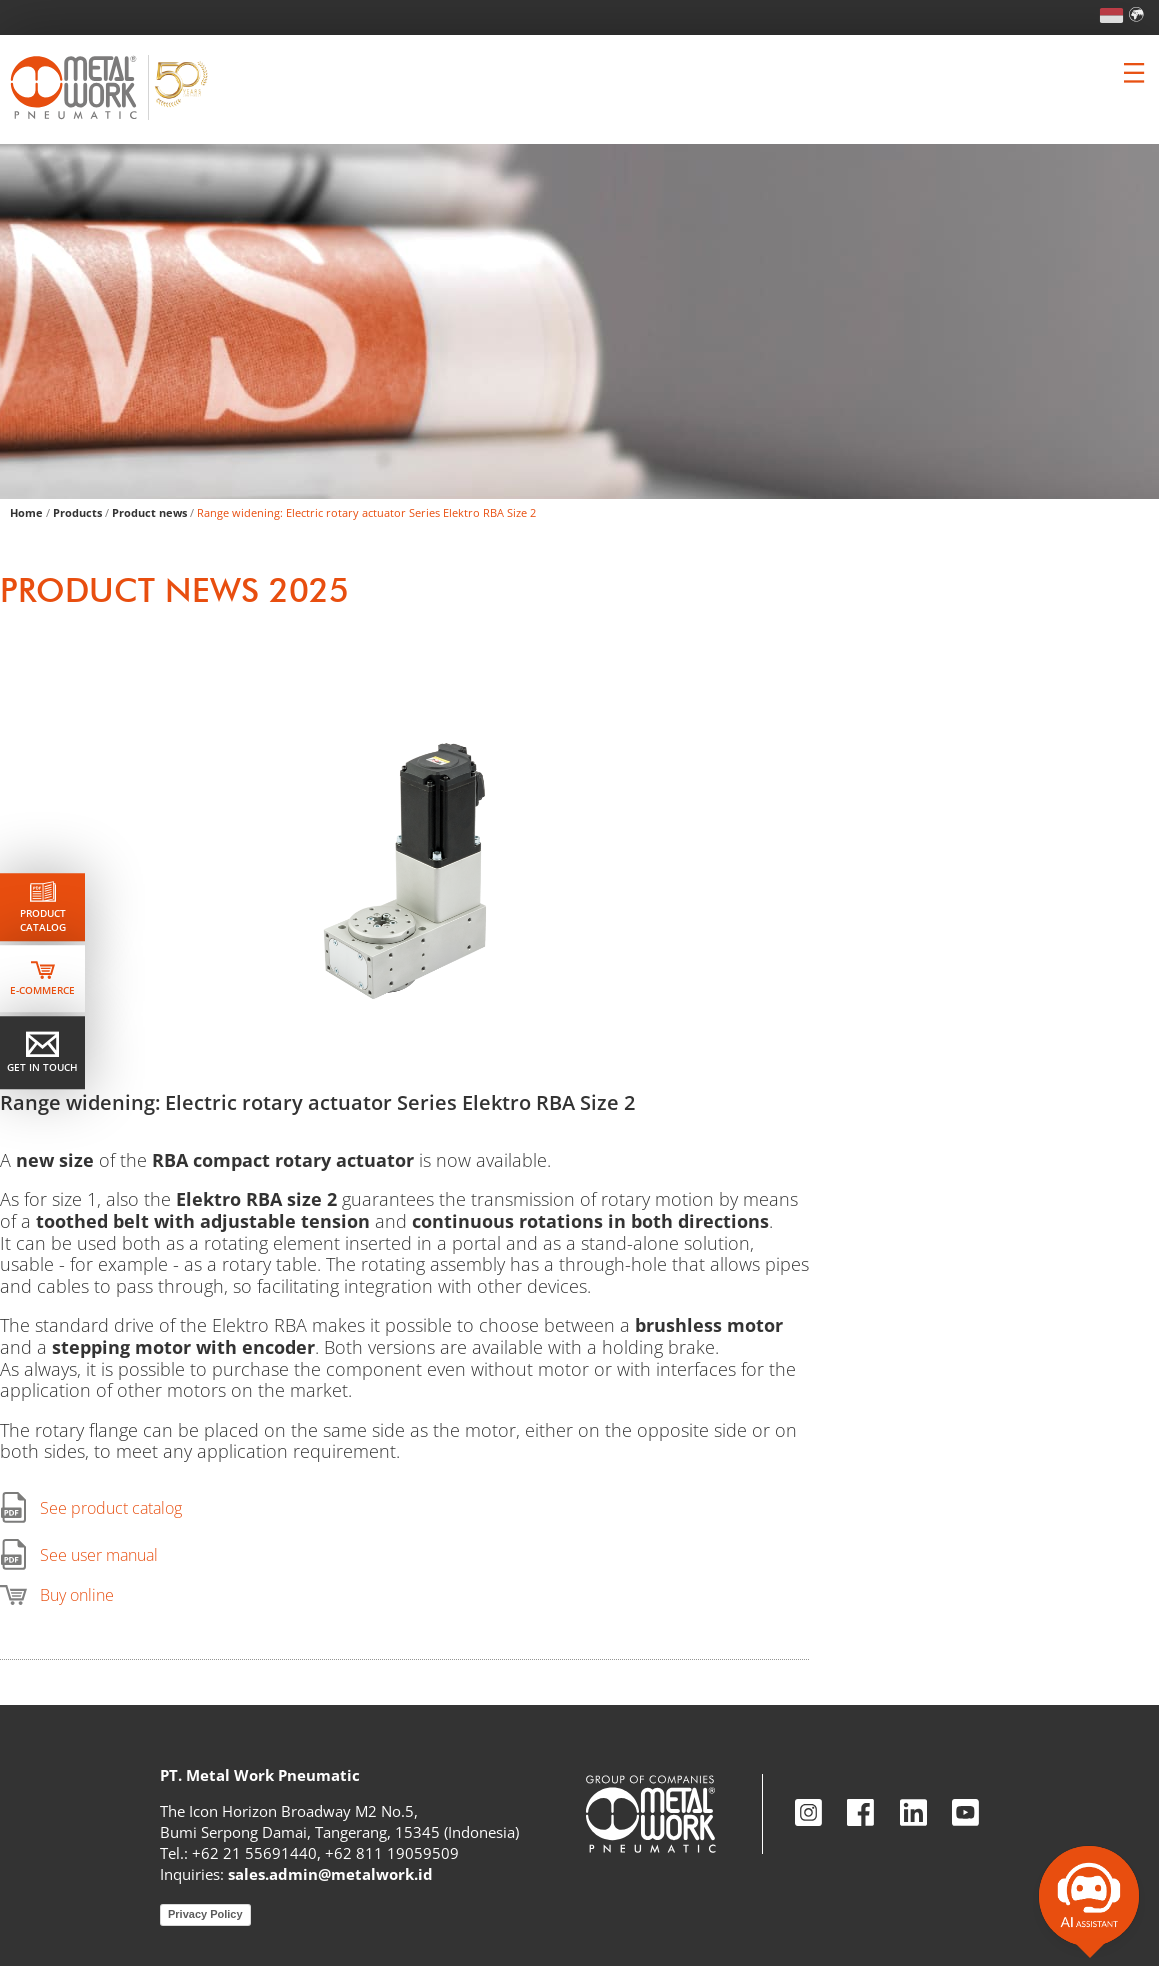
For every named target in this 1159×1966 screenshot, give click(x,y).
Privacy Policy (205, 1914)
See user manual (99, 1555)
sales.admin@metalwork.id (330, 1874)
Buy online (77, 1595)
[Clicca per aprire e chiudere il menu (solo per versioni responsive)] (1134, 73)
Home (26, 512)
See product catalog (111, 1508)
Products (77, 512)
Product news (149, 512)
